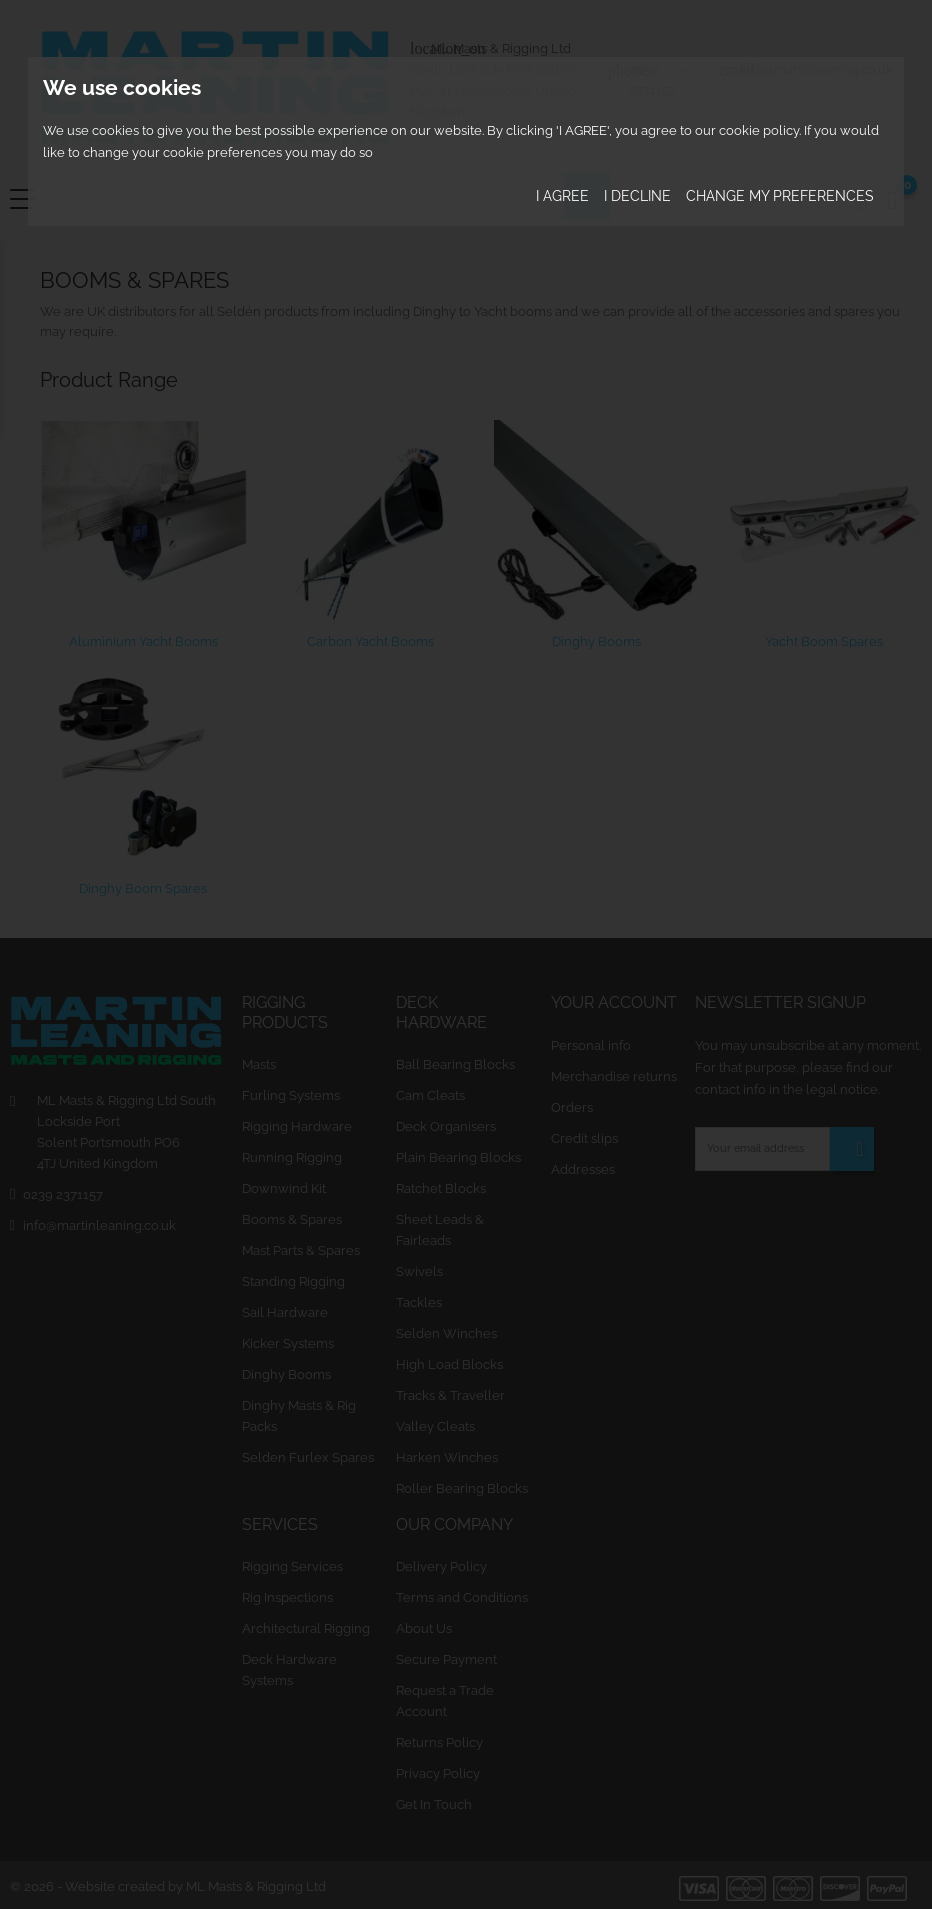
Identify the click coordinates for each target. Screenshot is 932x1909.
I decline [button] (637, 196)
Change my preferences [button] (780, 196)
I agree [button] (562, 196)
